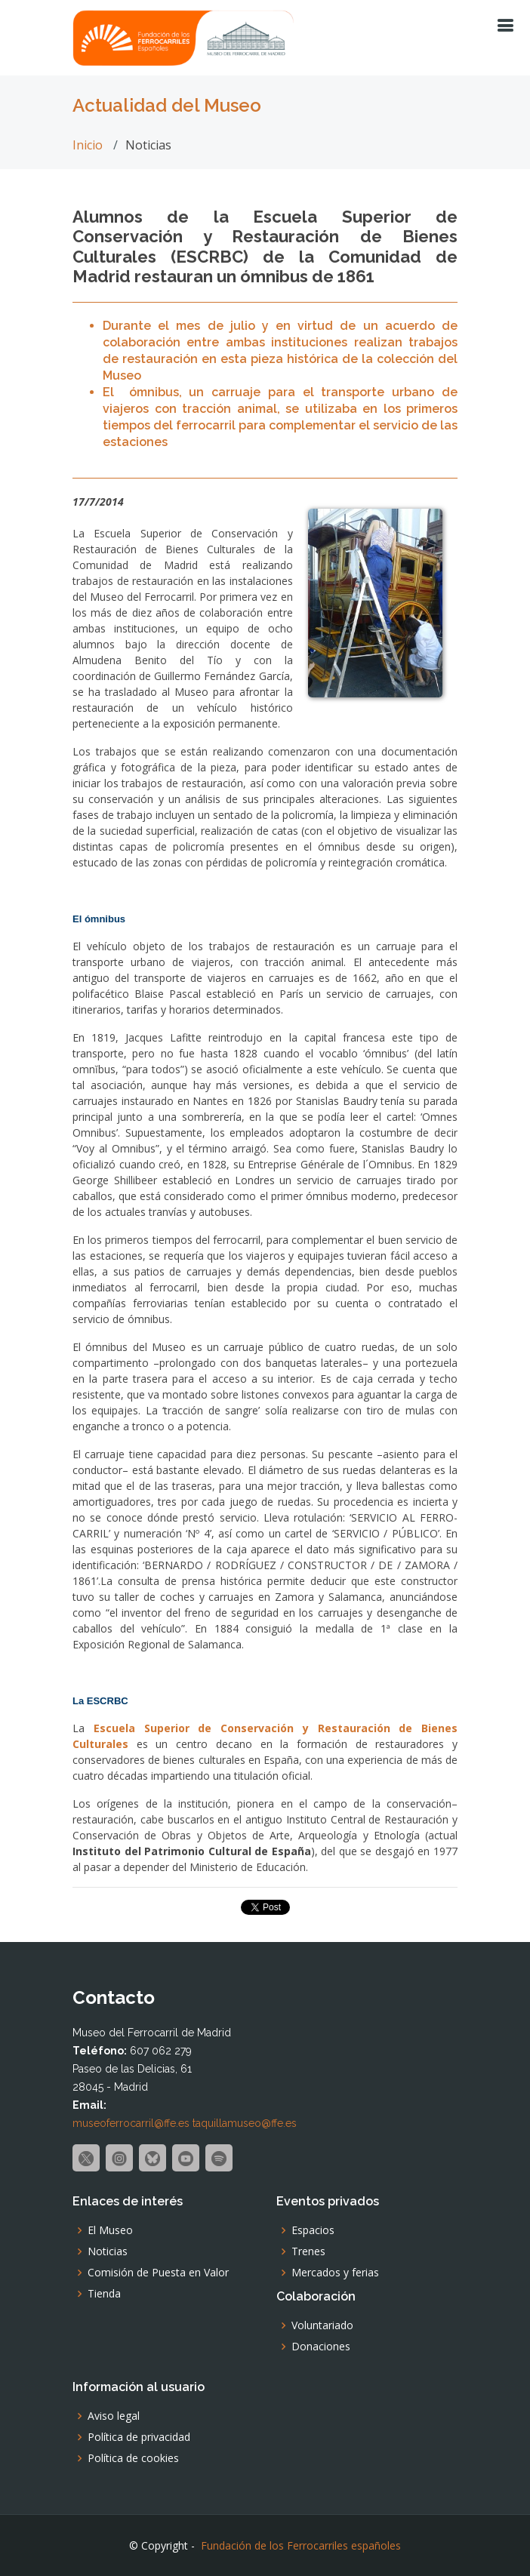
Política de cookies (133, 2458)
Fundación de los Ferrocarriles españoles (301, 2545)
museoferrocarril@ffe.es (131, 2123)
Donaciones (320, 2346)
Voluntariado (322, 2325)
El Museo (110, 2230)
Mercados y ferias (335, 2272)
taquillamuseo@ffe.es (245, 2123)
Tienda (104, 2293)
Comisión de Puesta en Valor (158, 2272)
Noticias (108, 2251)
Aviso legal (114, 2416)
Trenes (308, 2251)
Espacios (312, 2230)
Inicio (87, 145)
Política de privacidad (139, 2437)
